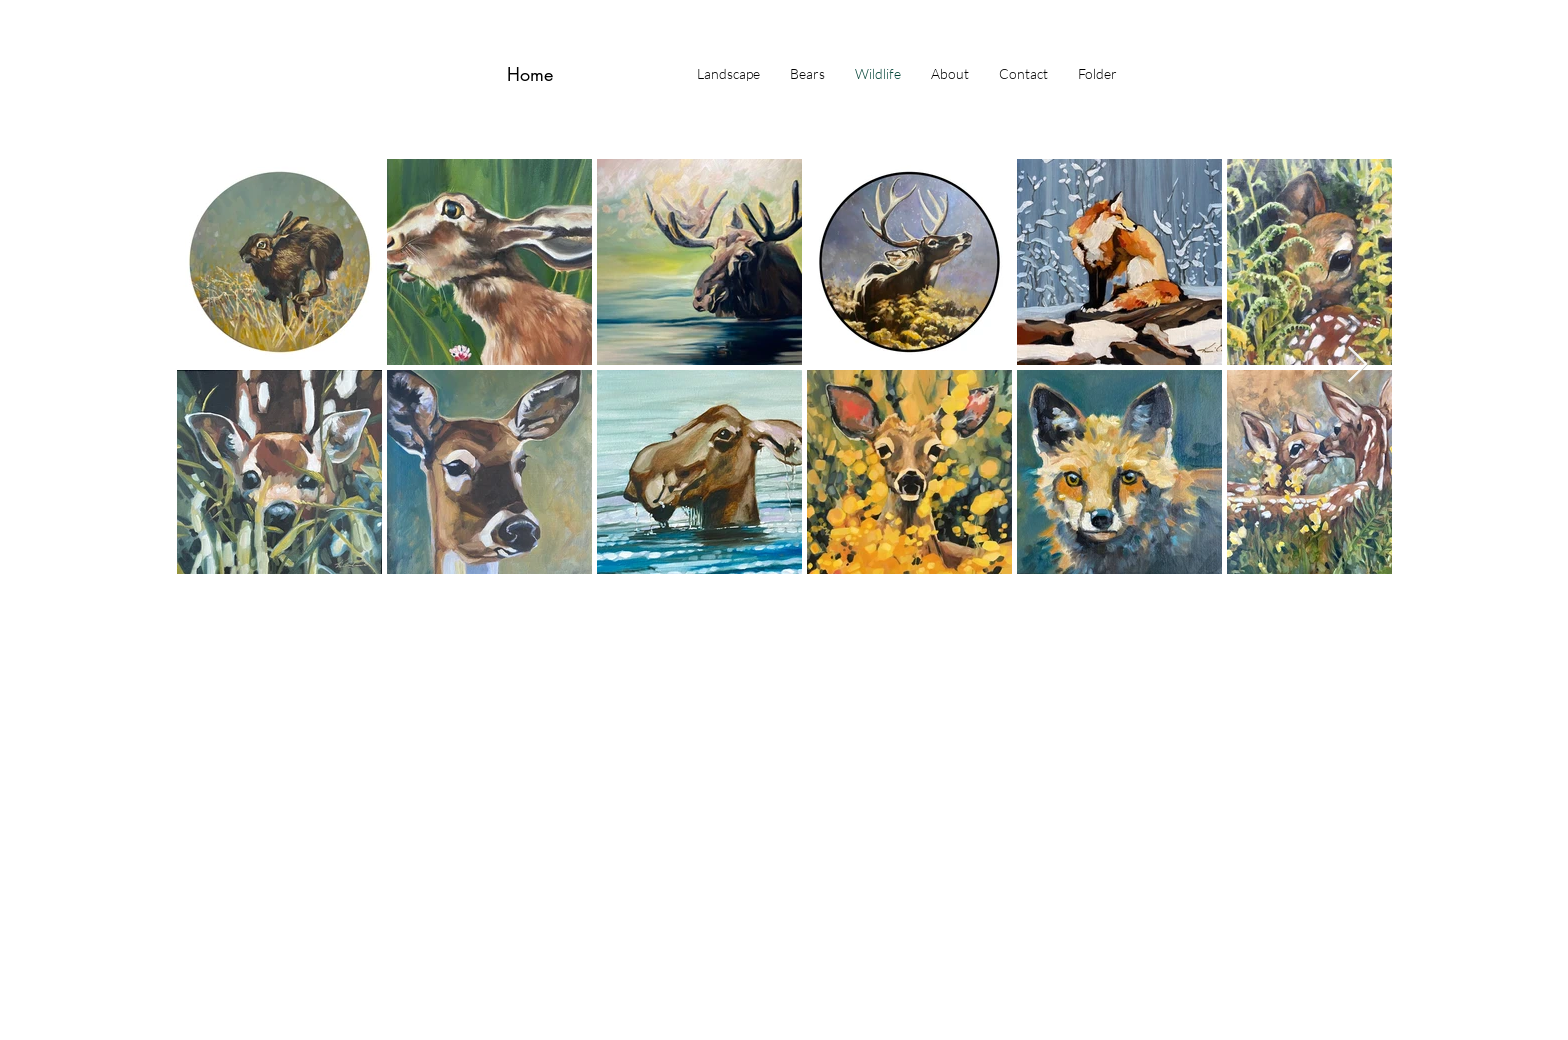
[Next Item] (1357, 365)
